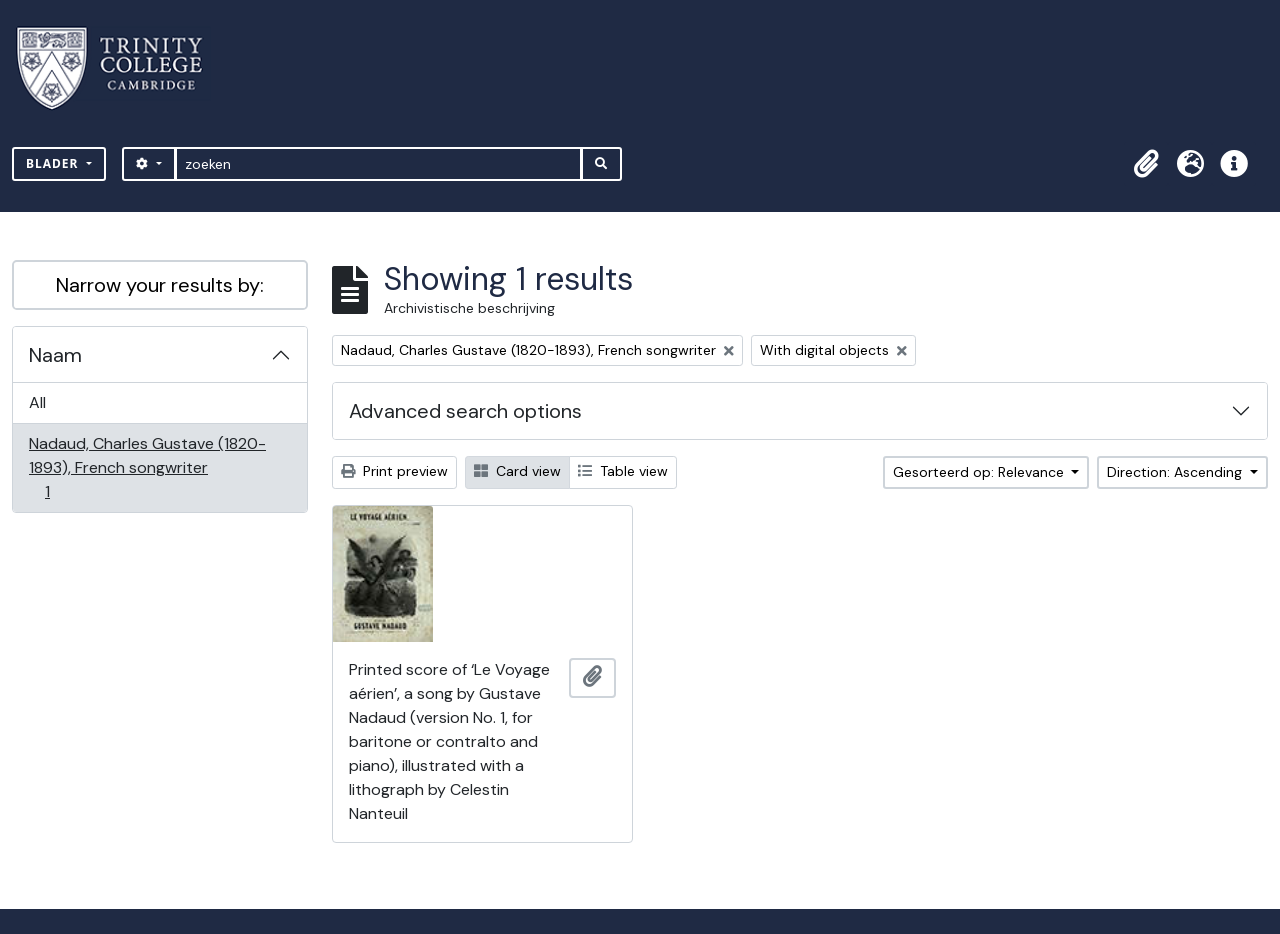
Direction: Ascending (1176, 472)
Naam (55, 355)
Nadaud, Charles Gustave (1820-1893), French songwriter (147, 467)
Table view (623, 471)
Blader (54, 163)
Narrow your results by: (160, 285)
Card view (517, 471)
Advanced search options (465, 411)
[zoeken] (378, 164)
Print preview (394, 471)
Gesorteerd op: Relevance (980, 472)
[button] (1146, 164)
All (37, 402)
